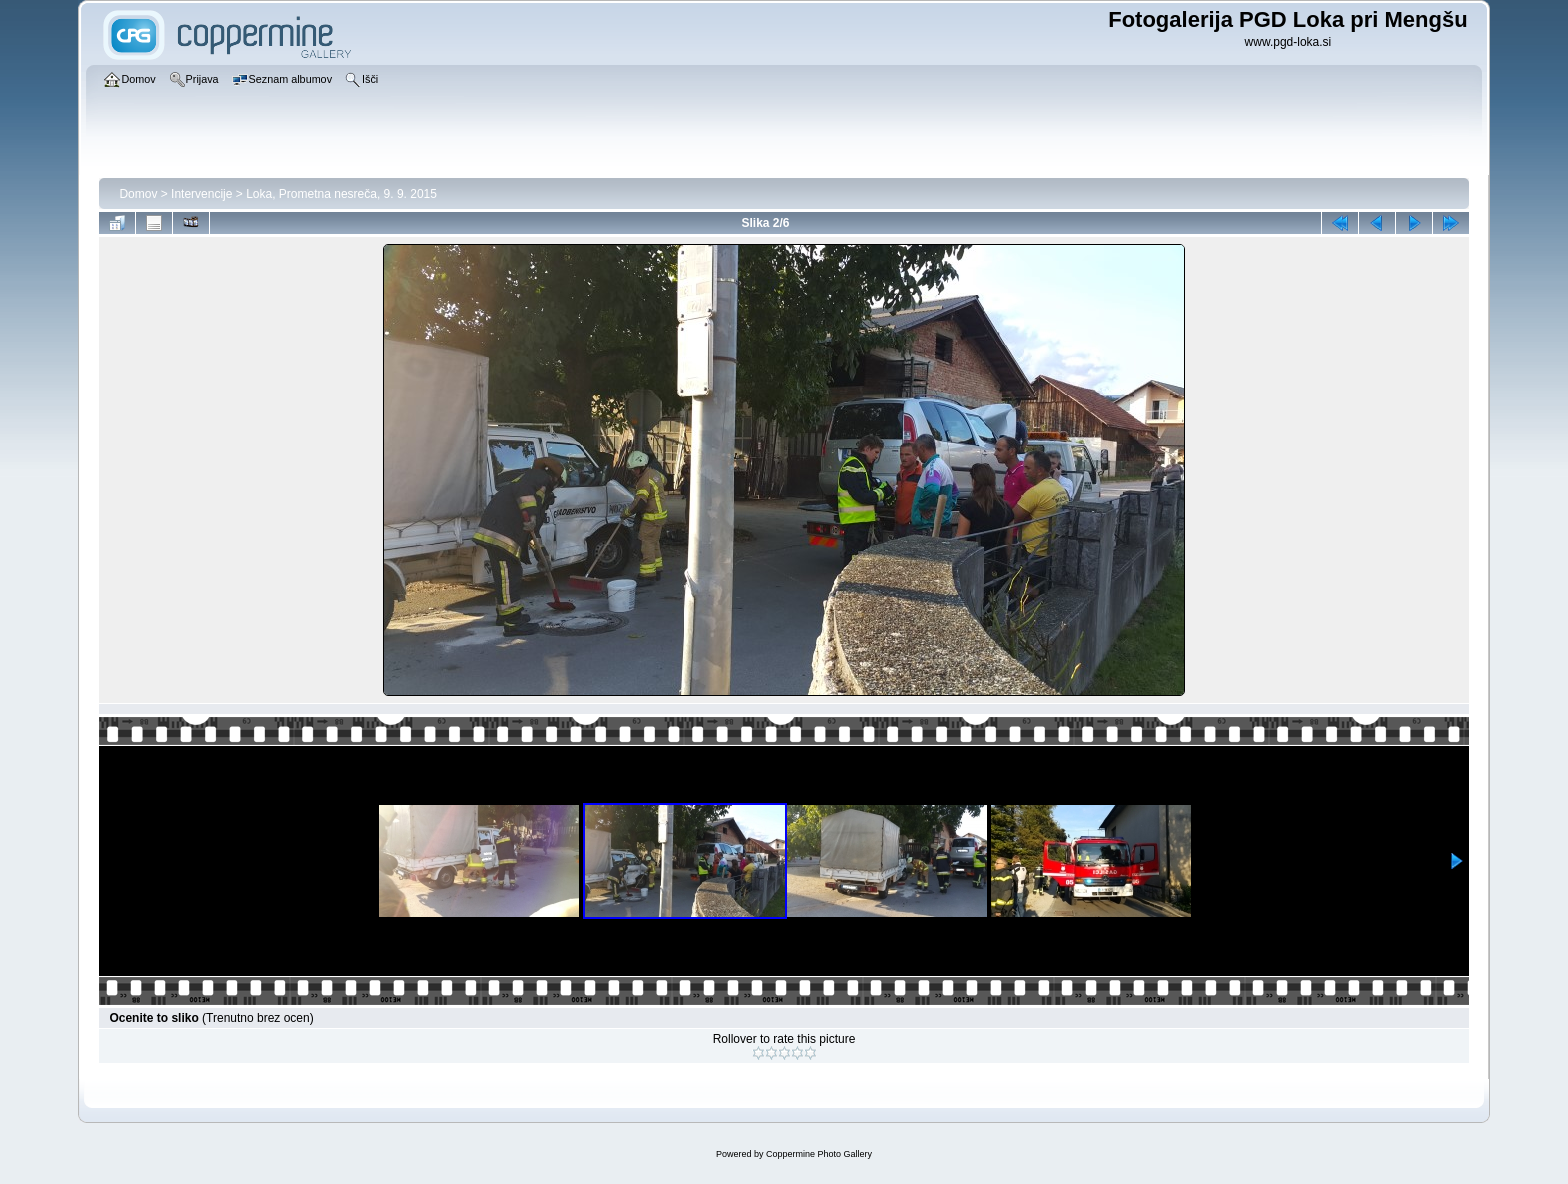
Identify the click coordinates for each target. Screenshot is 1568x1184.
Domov (138, 194)
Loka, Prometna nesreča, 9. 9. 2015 (341, 194)
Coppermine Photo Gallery (819, 1154)
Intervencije (201, 194)
